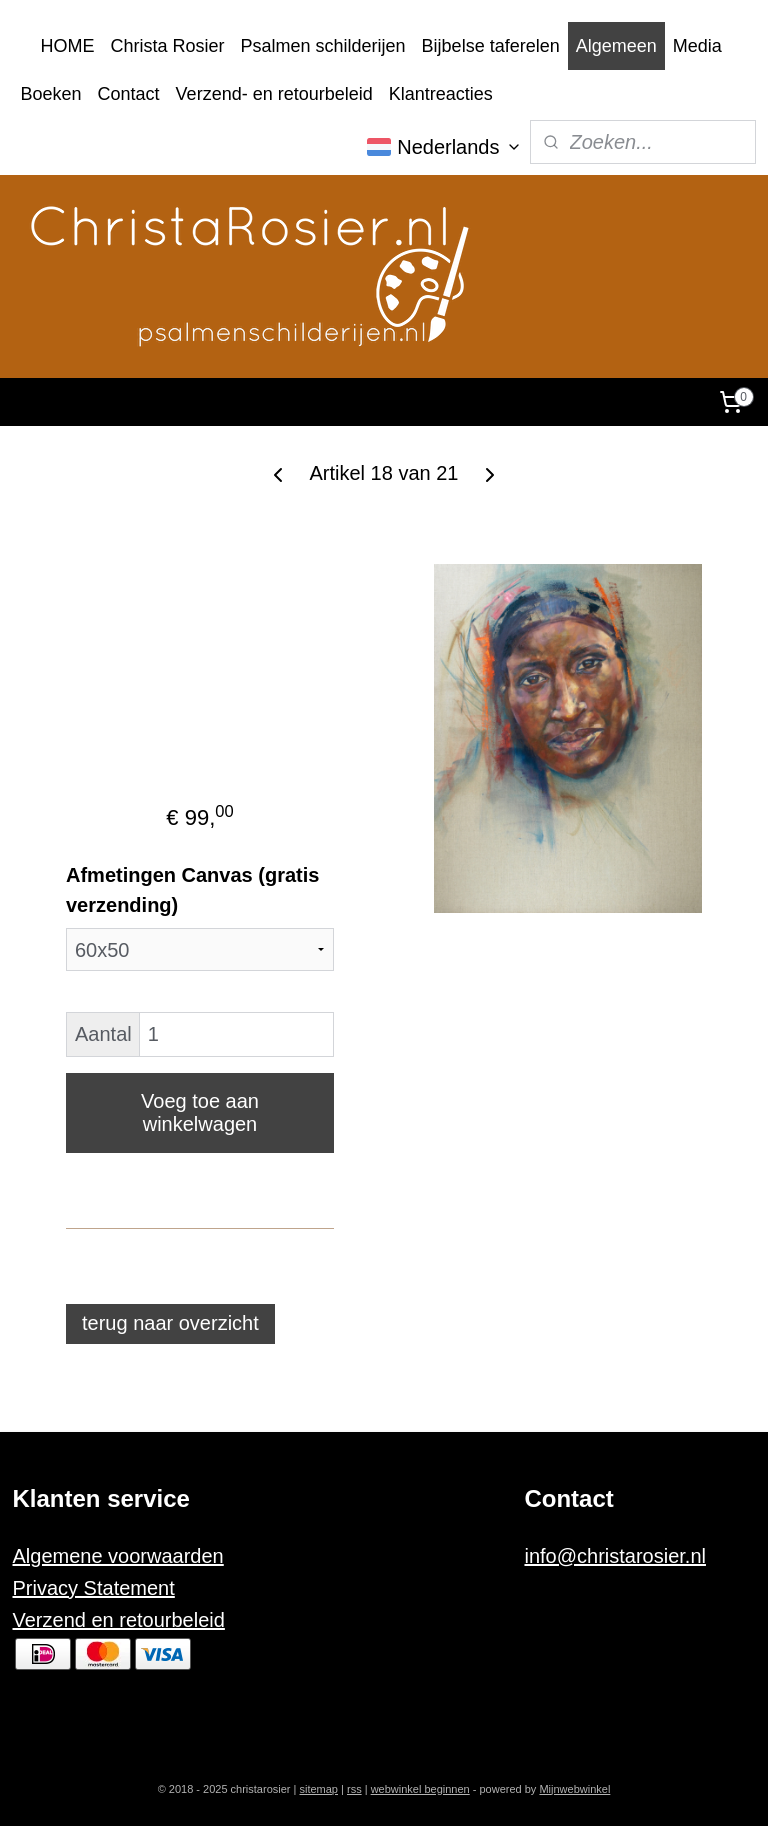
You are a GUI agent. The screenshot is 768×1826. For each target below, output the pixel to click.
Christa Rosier (168, 46)
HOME (68, 46)
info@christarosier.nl (614, 1556)
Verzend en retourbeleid (119, 1620)
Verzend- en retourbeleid (274, 94)
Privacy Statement (94, 1588)
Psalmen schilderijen (323, 46)
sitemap (318, 1789)
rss (354, 1789)
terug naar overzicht (170, 1323)
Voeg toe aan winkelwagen (200, 1112)
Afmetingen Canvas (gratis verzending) (192, 890)
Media (697, 46)
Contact (129, 94)
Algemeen (616, 46)
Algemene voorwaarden (118, 1556)
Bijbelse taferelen (491, 46)
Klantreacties (441, 94)
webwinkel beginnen (420, 1789)
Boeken (51, 94)
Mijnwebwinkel (574, 1789)
